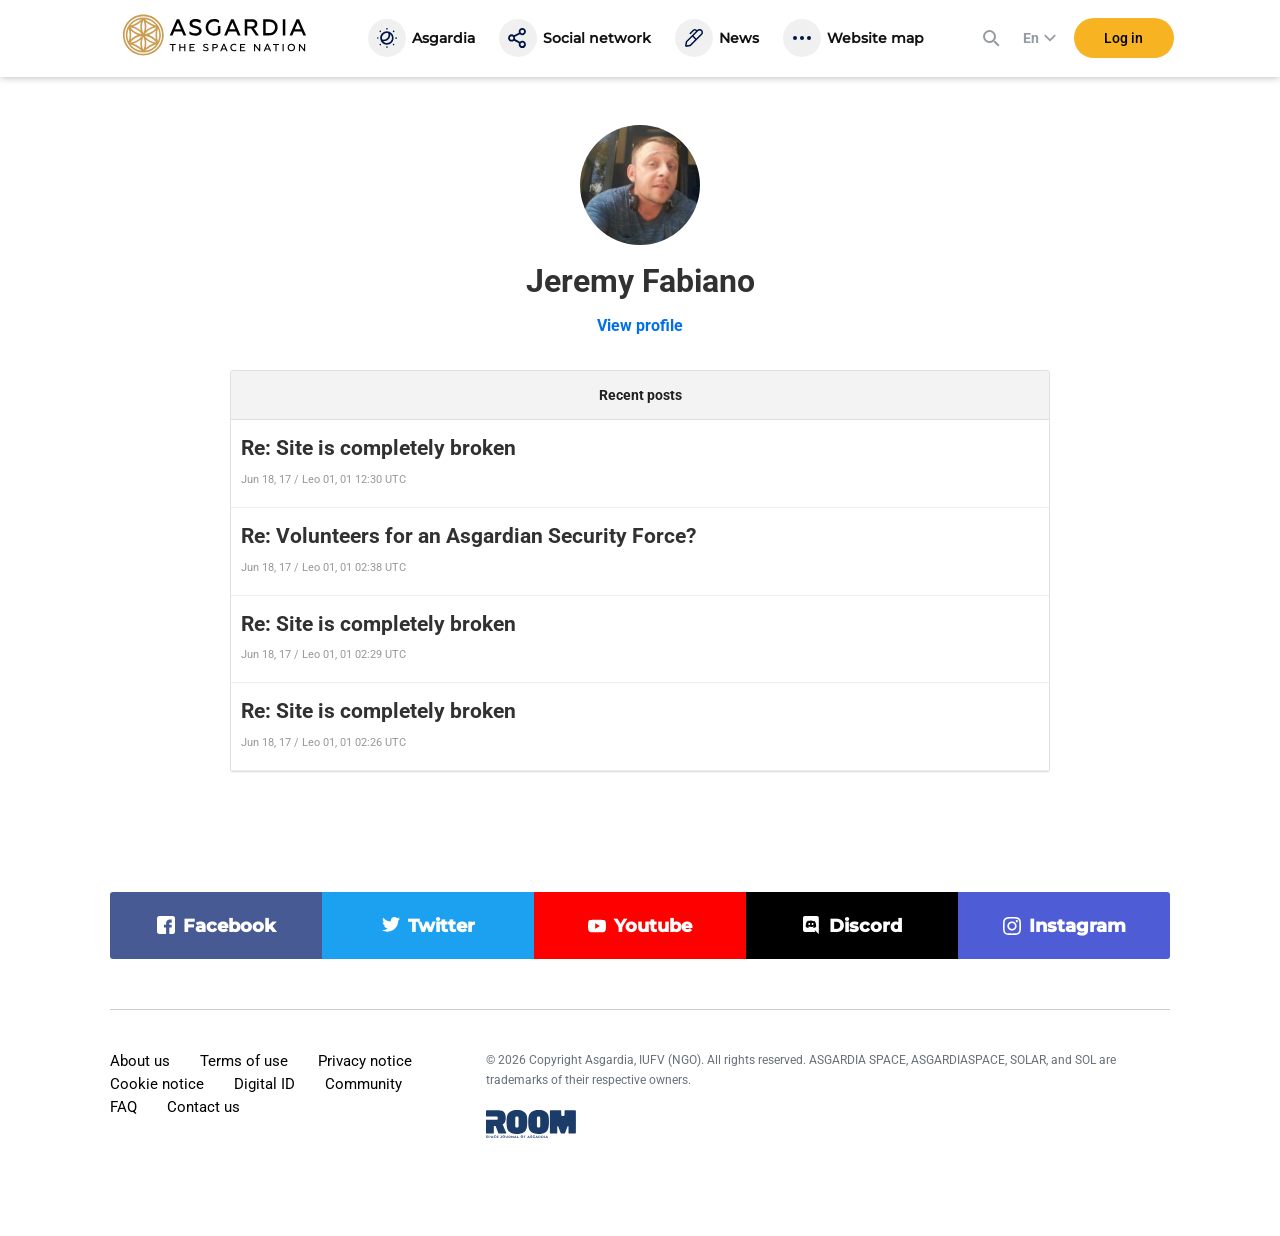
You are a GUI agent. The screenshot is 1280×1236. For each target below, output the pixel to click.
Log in (1123, 39)
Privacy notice (365, 1061)
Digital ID (264, 1084)
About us (140, 1061)
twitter (441, 926)
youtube (653, 926)
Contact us (203, 1107)
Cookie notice (157, 1084)
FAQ (123, 1107)
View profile (640, 325)
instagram (1077, 926)
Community (363, 1084)
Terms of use (244, 1061)
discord (865, 926)
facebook (229, 926)
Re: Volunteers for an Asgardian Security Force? (468, 536)
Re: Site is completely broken (378, 448)
